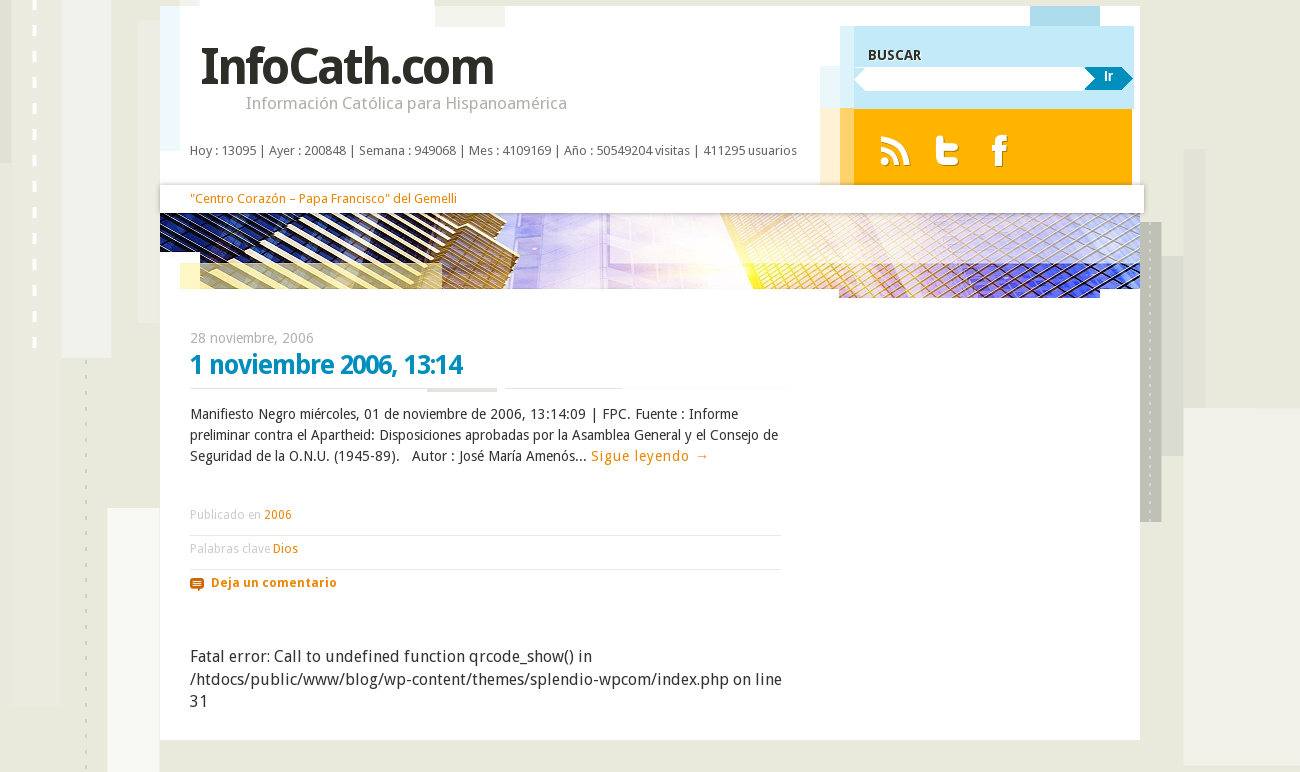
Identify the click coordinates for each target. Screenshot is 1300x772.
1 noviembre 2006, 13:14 (325, 365)
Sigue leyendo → (650, 456)
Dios (285, 549)
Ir (1108, 76)
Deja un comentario (274, 583)
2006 (278, 515)
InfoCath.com (346, 66)
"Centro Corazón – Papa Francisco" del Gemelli (323, 198)
